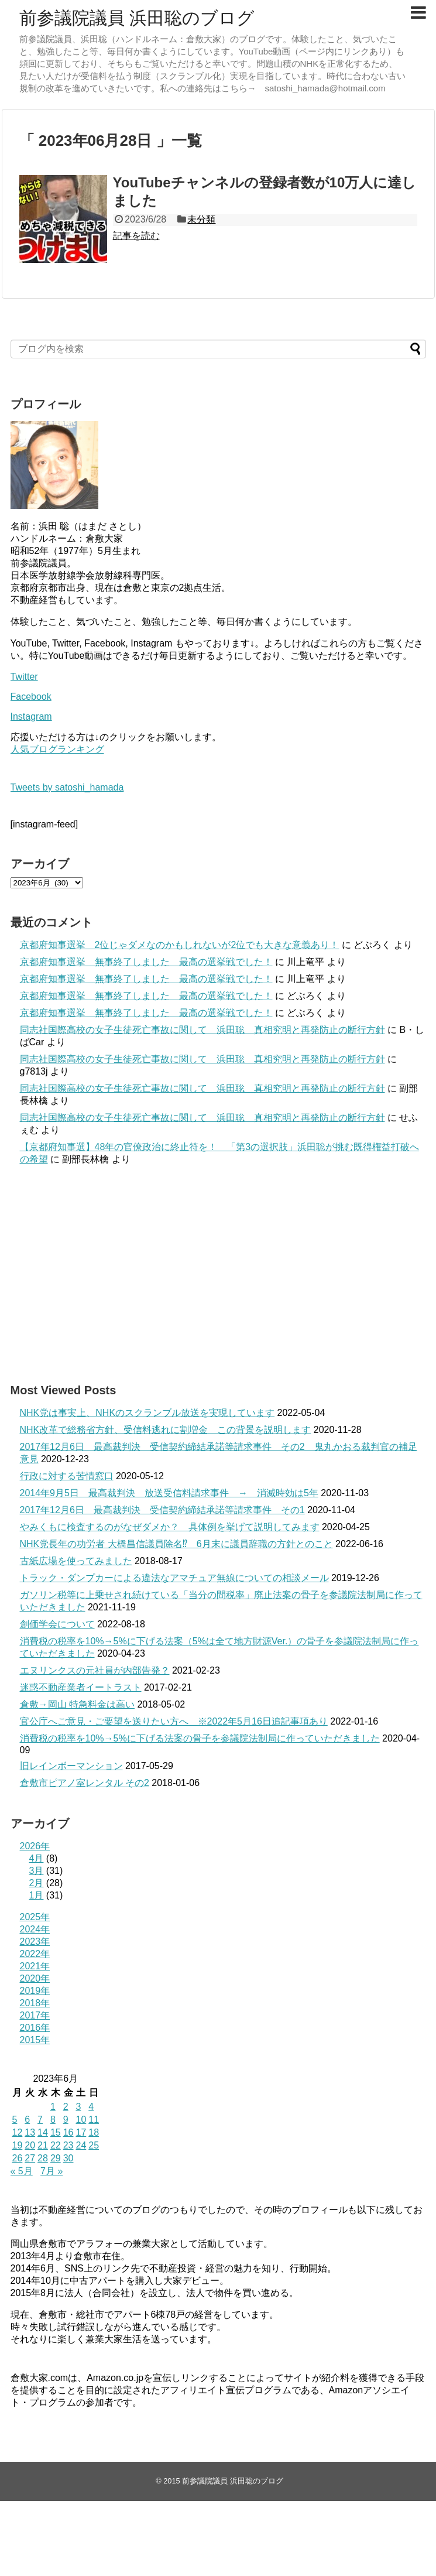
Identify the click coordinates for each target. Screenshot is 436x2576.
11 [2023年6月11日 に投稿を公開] (93, 2120)
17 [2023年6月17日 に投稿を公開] (80, 2132)
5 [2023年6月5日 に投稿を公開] (15, 2120)
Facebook (31, 697)
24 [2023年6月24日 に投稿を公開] (80, 2145)
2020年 (35, 1978)
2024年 (35, 1929)
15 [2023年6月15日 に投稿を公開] (55, 2132)
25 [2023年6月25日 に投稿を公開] (93, 2145)
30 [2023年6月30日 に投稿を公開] (68, 2158)
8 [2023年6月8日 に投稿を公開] (53, 2120)
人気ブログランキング (57, 749)
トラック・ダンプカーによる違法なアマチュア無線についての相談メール (174, 1578)
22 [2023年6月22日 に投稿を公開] (55, 2145)
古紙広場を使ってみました (76, 1561)
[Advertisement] (218, 1274)
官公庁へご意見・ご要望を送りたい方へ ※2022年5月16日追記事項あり (174, 1721)
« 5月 (22, 2171)
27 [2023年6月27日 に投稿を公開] (30, 2158)
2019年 (35, 1991)
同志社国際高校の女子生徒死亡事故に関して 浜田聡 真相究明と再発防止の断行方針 (202, 1030)
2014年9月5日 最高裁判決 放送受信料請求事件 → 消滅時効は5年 (169, 1493)
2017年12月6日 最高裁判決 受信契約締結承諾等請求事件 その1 (162, 1510)
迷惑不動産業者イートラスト (81, 1687)
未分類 (201, 219)
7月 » (51, 2171)
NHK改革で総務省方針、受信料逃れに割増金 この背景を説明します (165, 1430)
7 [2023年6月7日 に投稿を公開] (40, 2120)
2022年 (35, 1954)
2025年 (35, 1917)
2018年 (35, 2003)
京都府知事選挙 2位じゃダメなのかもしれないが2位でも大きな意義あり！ (179, 945)
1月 (36, 1895)
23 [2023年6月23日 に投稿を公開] (68, 2145)
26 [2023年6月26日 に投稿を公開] (17, 2158)
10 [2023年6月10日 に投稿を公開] (80, 2120)
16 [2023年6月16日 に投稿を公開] (68, 2132)
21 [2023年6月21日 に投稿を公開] (42, 2145)
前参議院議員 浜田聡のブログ (137, 18)
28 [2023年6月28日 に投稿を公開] (42, 2158)
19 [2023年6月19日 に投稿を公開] (17, 2145)
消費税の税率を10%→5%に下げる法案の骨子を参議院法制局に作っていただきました (200, 1738)
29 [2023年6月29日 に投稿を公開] (55, 2158)
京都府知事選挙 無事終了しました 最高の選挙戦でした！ (146, 962)
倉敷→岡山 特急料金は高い (77, 1704)
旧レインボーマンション (71, 1766)
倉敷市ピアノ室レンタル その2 (84, 1783)
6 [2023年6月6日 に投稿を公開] (27, 2120)
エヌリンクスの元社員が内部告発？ (95, 1670)
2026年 (35, 1846)
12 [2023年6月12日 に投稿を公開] (17, 2132)
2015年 (35, 2040)
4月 (36, 1858)
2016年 (35, 2028)
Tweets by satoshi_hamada (67, 787)
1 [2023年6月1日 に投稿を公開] (53, 2107)
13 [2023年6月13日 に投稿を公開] (30, 2132)
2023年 (35, 1941)
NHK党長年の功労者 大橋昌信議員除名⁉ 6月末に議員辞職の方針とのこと (176, 1544)
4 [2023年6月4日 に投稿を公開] (91, 2107)
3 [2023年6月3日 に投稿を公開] (78, 2107)
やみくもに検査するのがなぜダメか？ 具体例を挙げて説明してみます (170, 1527)
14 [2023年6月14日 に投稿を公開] (42, 2132)
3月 (36, 1871)
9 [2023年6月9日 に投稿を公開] (65, 2120)
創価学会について (57, 1624)
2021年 (35, 1966)
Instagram (31, 716)
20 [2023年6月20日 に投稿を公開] (30, 2145)
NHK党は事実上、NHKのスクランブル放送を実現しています (147, 1413)
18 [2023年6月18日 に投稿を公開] (93, 2132)
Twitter (24, 677)
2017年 (35, 2015)
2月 (36, 1883)
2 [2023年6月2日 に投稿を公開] (65, 2107)
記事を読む (136, 236)
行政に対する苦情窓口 (67, 1476)
